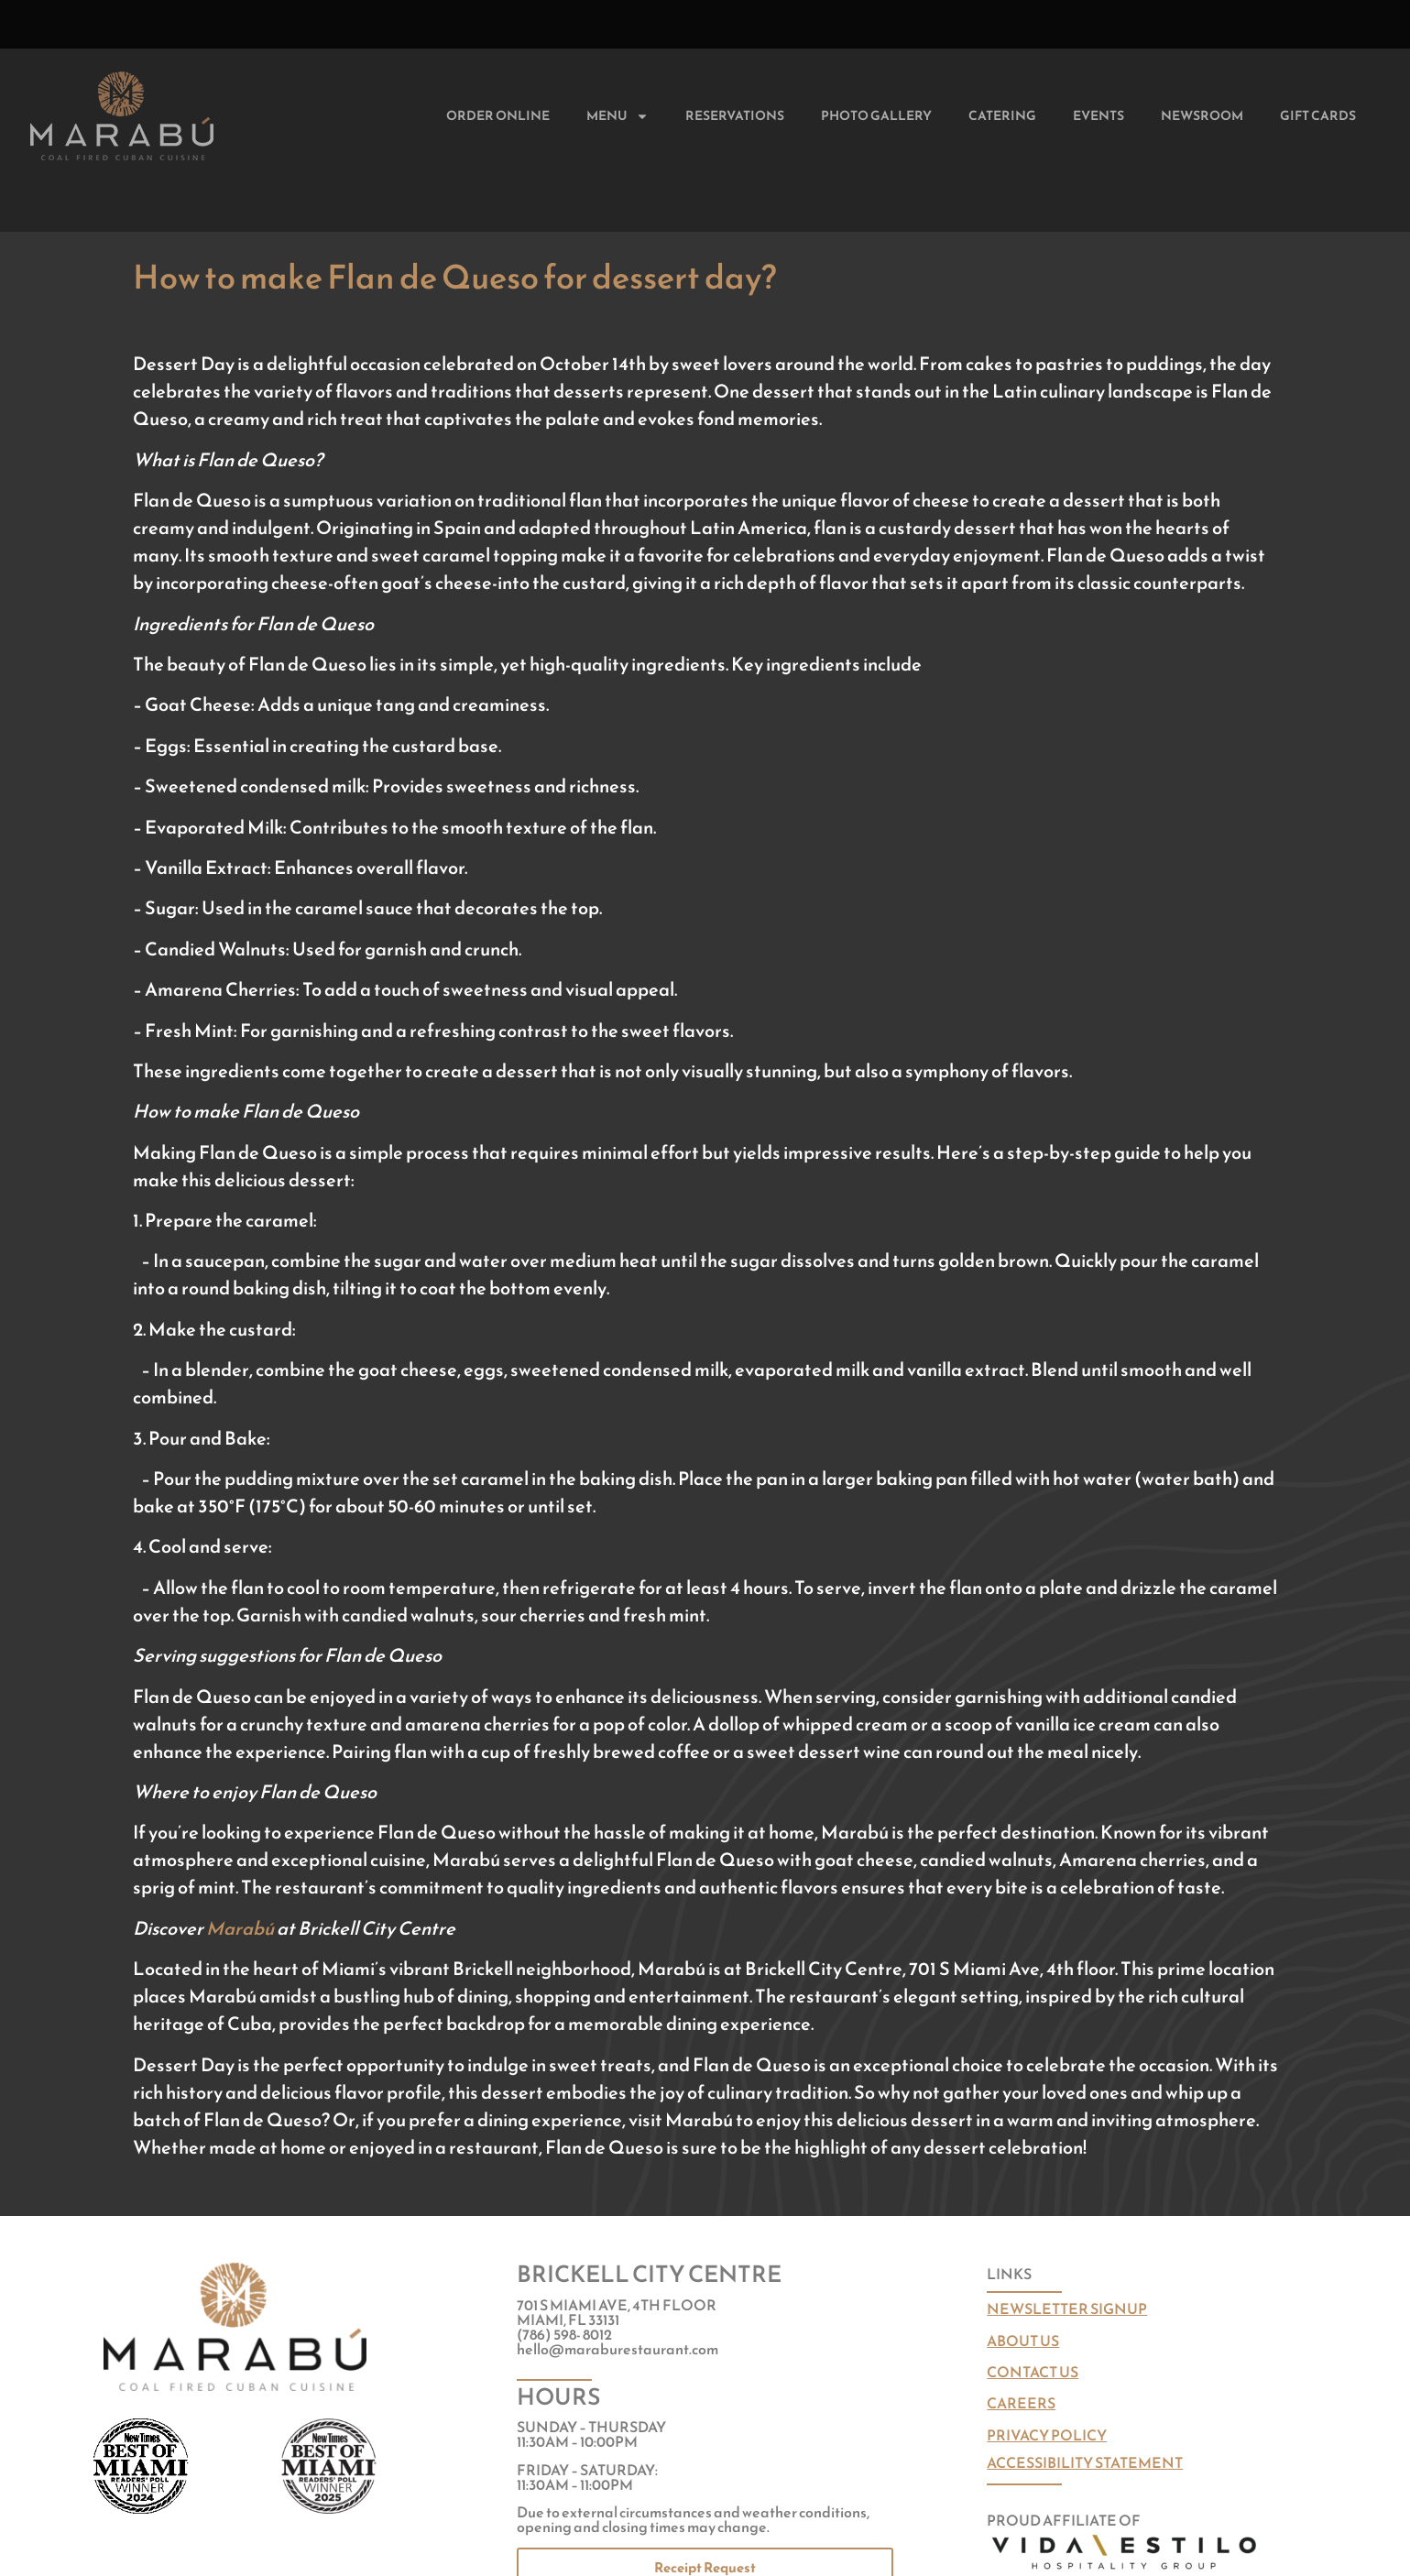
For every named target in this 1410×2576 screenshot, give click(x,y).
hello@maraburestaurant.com (617, 2349)
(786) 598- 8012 (564, 2334)
